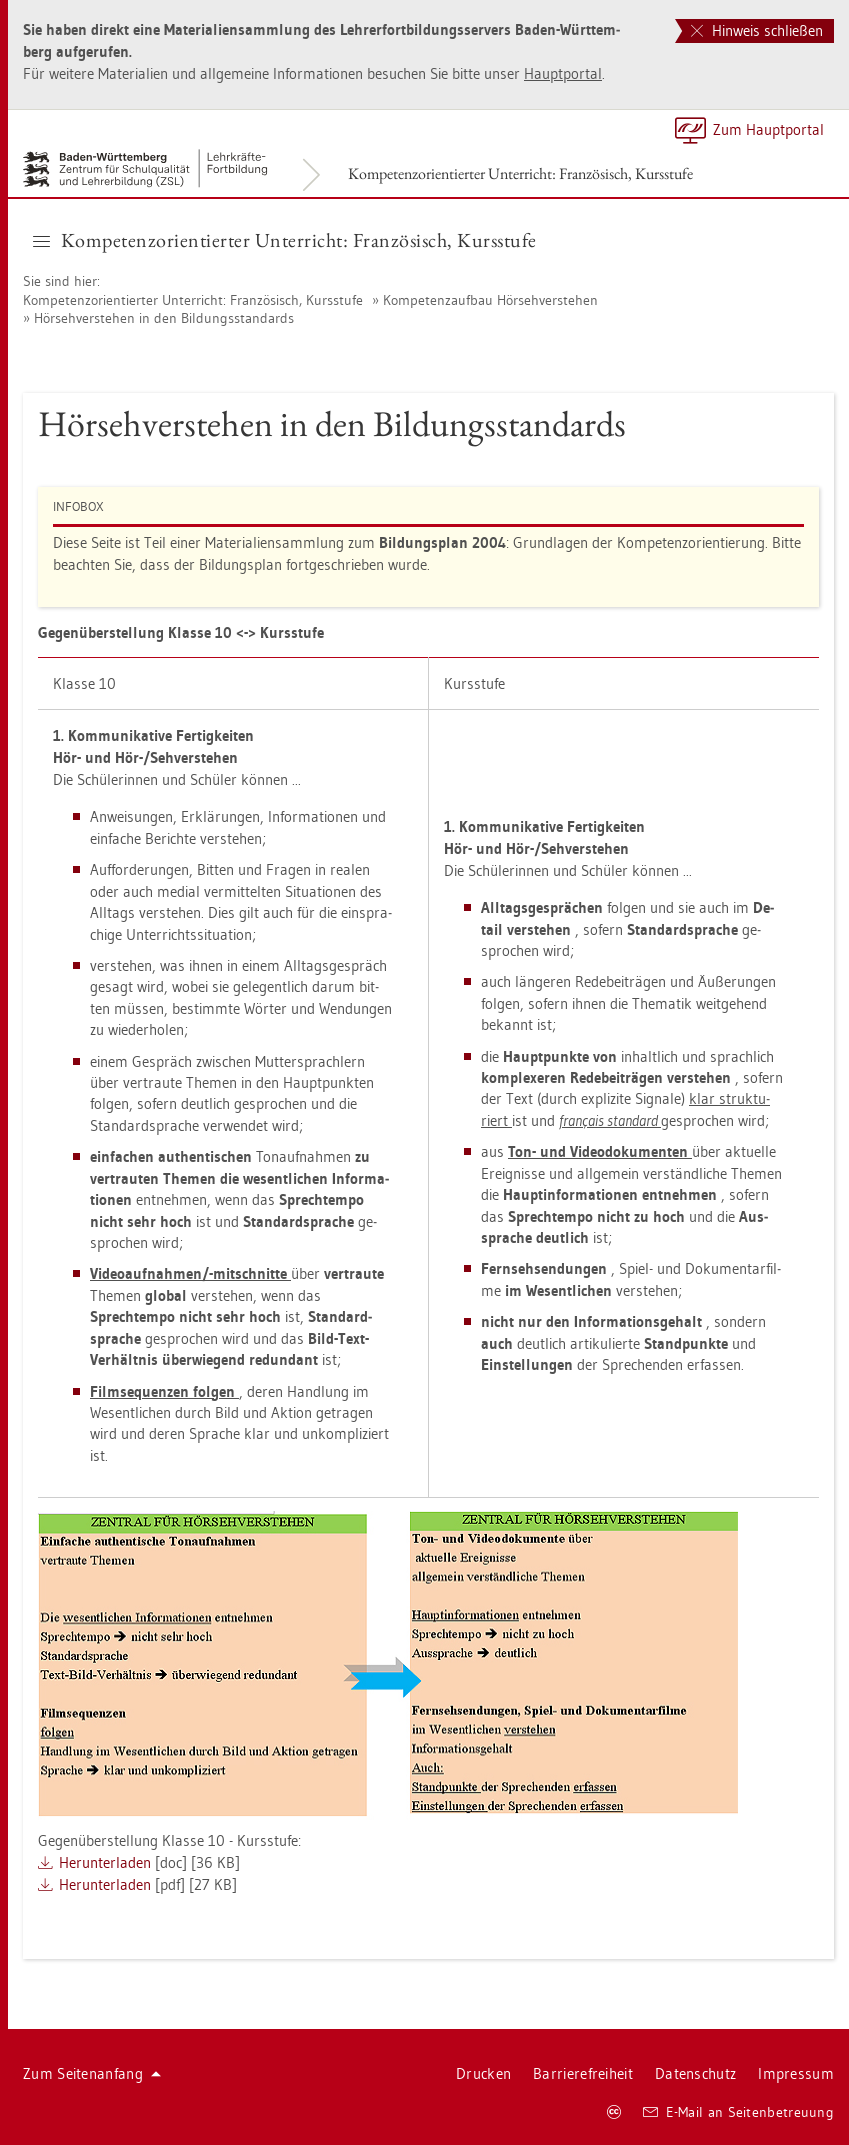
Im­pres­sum (796, 2073)
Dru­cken (483, 2073)
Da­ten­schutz (695, 2073)
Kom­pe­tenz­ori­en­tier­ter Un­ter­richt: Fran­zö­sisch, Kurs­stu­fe (520, 173)
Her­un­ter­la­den (105, 1862)
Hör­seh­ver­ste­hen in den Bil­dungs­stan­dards (164, 318)
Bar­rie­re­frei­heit (583, 2073)
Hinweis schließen (757, 30)
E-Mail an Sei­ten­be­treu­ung (738, 2112)
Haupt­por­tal (563, 73)
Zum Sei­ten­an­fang (92, 2073)
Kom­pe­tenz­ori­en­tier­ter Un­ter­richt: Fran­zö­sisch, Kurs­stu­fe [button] (285, 240)
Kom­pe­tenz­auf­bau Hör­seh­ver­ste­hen (490, 300)
